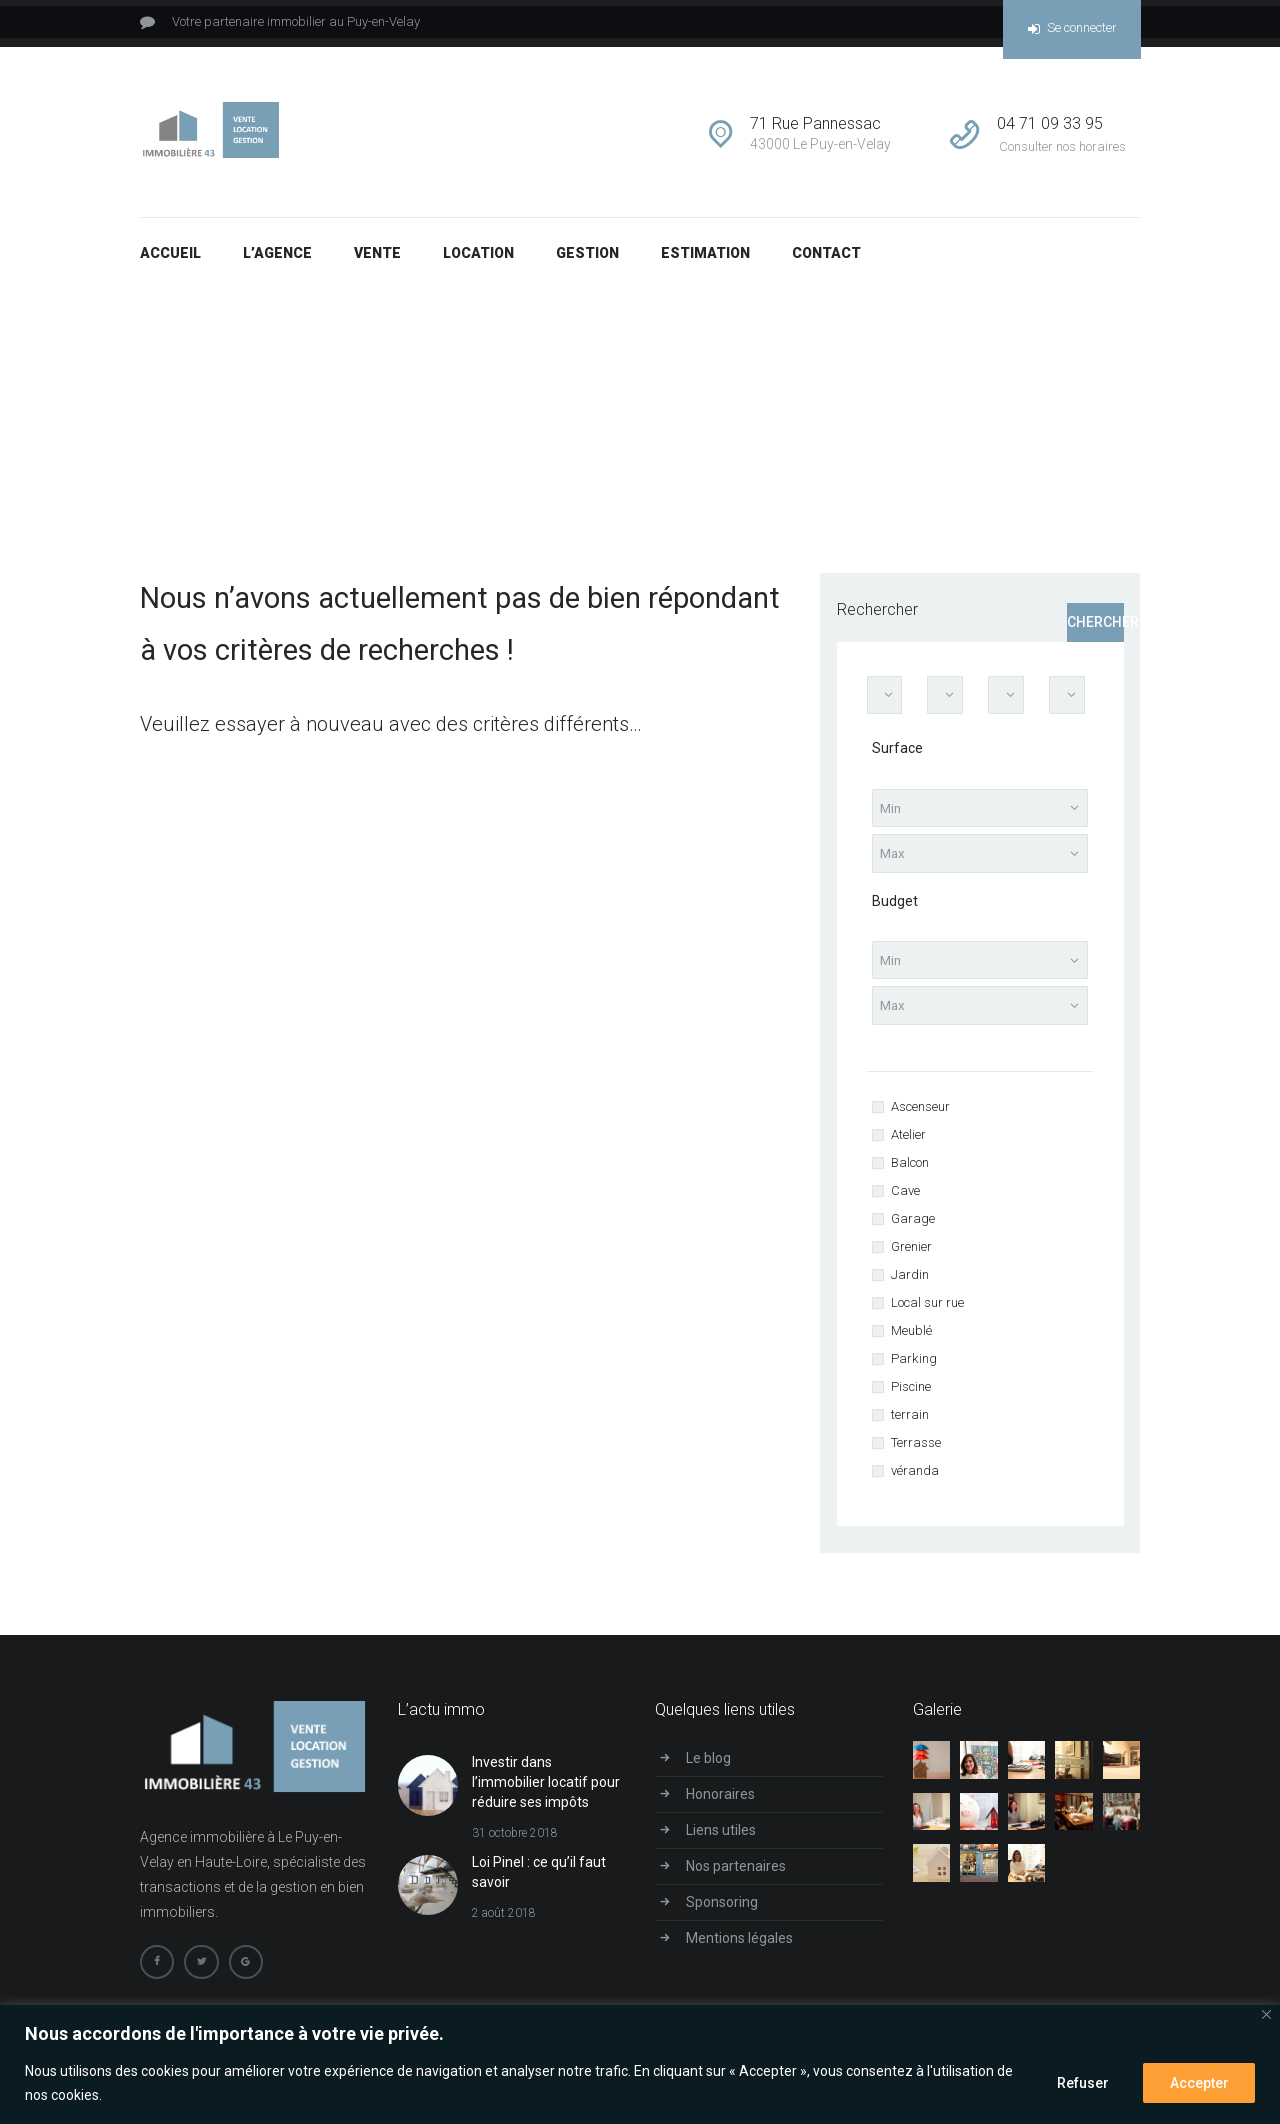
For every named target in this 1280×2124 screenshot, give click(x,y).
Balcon (910, 1170)
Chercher (1095, 622)
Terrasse (916, 1450)
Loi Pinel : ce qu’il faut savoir (539, 1880)
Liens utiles (721, 1837)
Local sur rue (927, 1310)
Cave (905, 1198)
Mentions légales (739, 1945)
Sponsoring (722, 1909)
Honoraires (720, 1802)
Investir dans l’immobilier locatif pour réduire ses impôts (546, 1789)
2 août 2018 (504, 1921)
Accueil (745, 376)
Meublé (911, 1338)
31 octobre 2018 (515, 1841)
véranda (915, 1478)
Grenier (911, 1254)
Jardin (910, 1282)
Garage (913, 1226)
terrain (910, 1422)
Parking (914, 1366)
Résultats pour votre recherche (885, 376)
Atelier (908, 1142)
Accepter (1198, 2083)
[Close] (1266, 2014)
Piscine (911, 1394)
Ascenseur (920, 1114)
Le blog (708, 1766)
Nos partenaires (736, 1873)
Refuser (1081, 2083)
